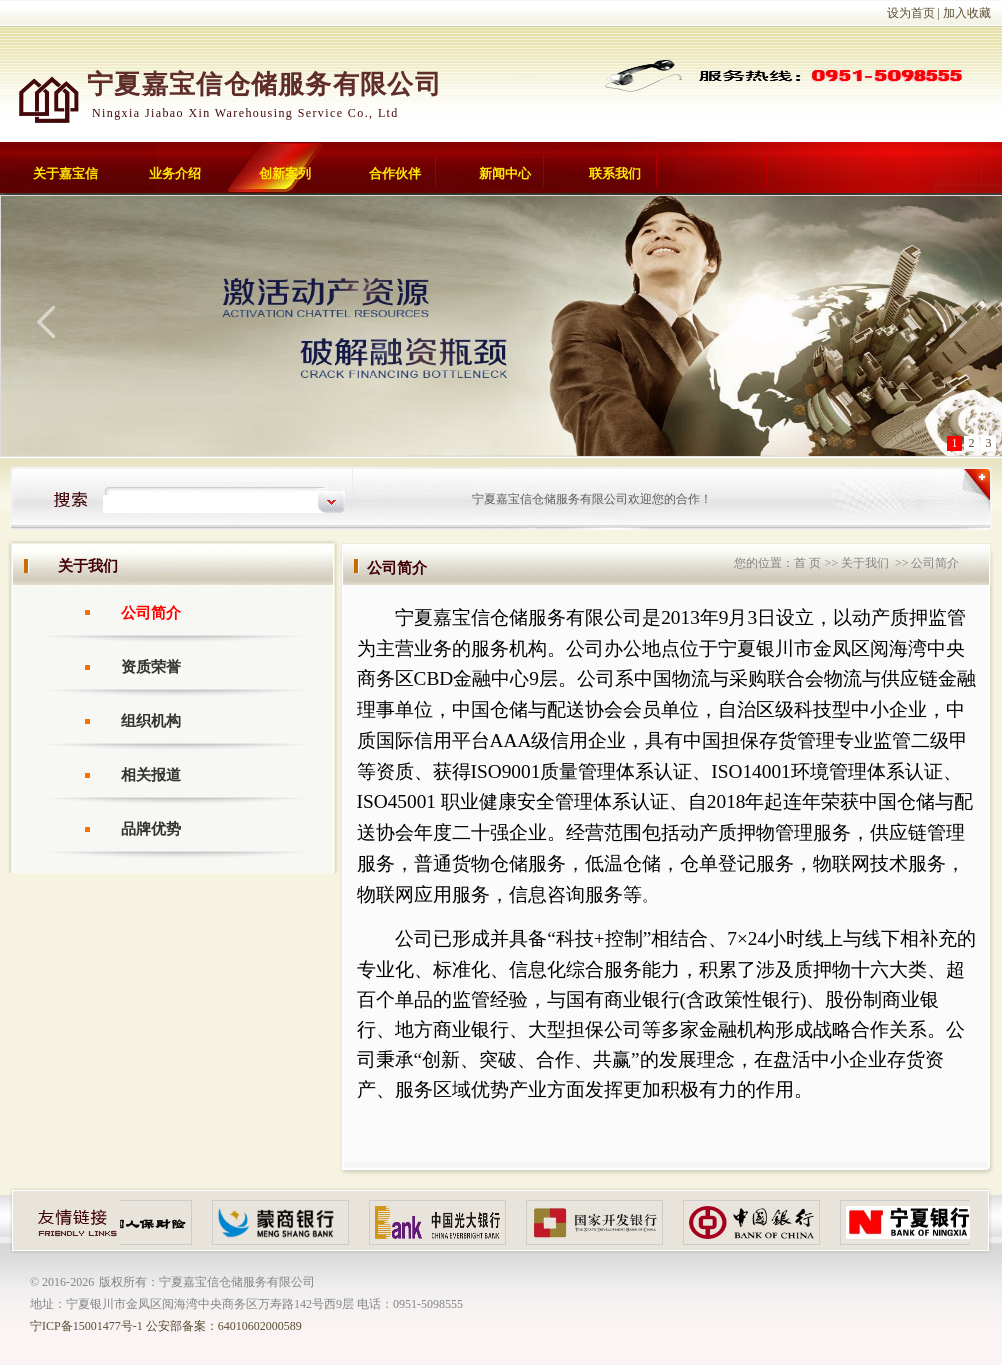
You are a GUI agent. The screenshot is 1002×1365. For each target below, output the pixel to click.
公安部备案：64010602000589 (224, 1326)
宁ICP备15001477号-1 (86, 1326)
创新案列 (285, 173)
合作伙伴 (395, 173)
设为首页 (911, 13)
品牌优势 (151, 829)
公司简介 (151, 613)
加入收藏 (967, 13)
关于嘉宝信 (65, 173)
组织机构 (151, 721)
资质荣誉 (151, 667)
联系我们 (615, 173)
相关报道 (151, 775)
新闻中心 (505, 173)
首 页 (807, 563)
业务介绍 (175, 173)
